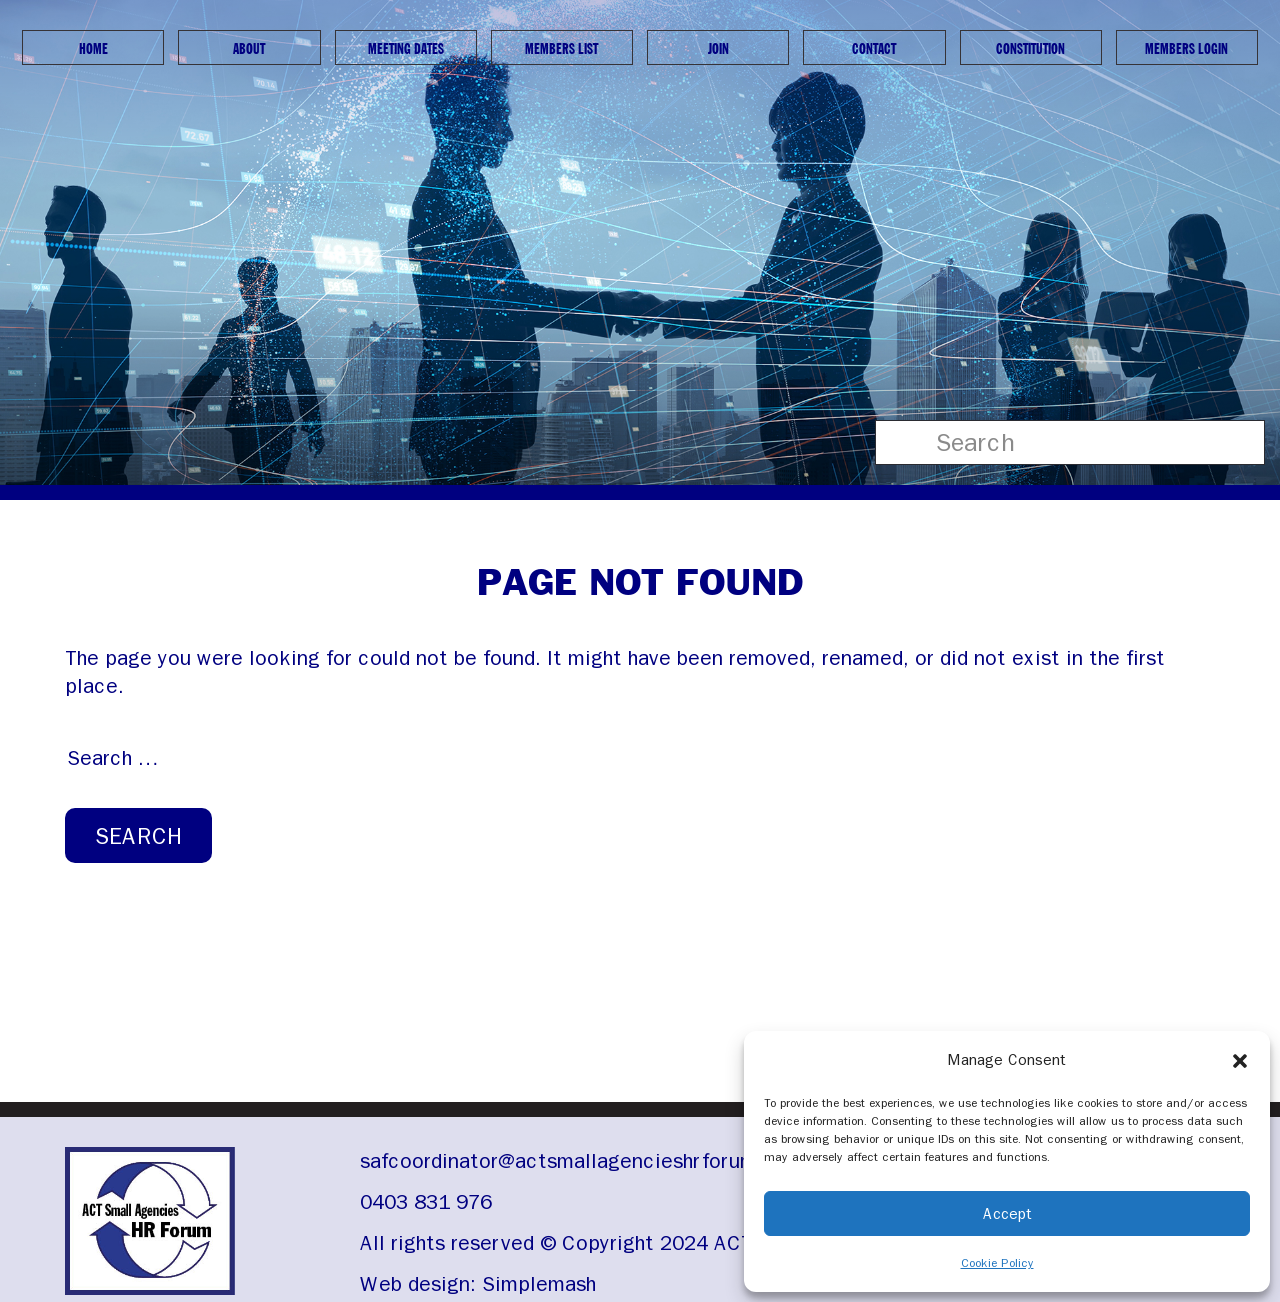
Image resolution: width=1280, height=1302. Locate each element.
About (249, 48)
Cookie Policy (997, 1263)
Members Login (1186, 48)
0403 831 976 (426, 1202)
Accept (1007, 1214)
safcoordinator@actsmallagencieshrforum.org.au (591, 1161)
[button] (1240, 1060)
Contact (874, 48)
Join (718, 48)
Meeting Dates (406, 48)
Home (93, 48)
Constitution (1030, 48)
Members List (561, 48)
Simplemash (539, 1284)
